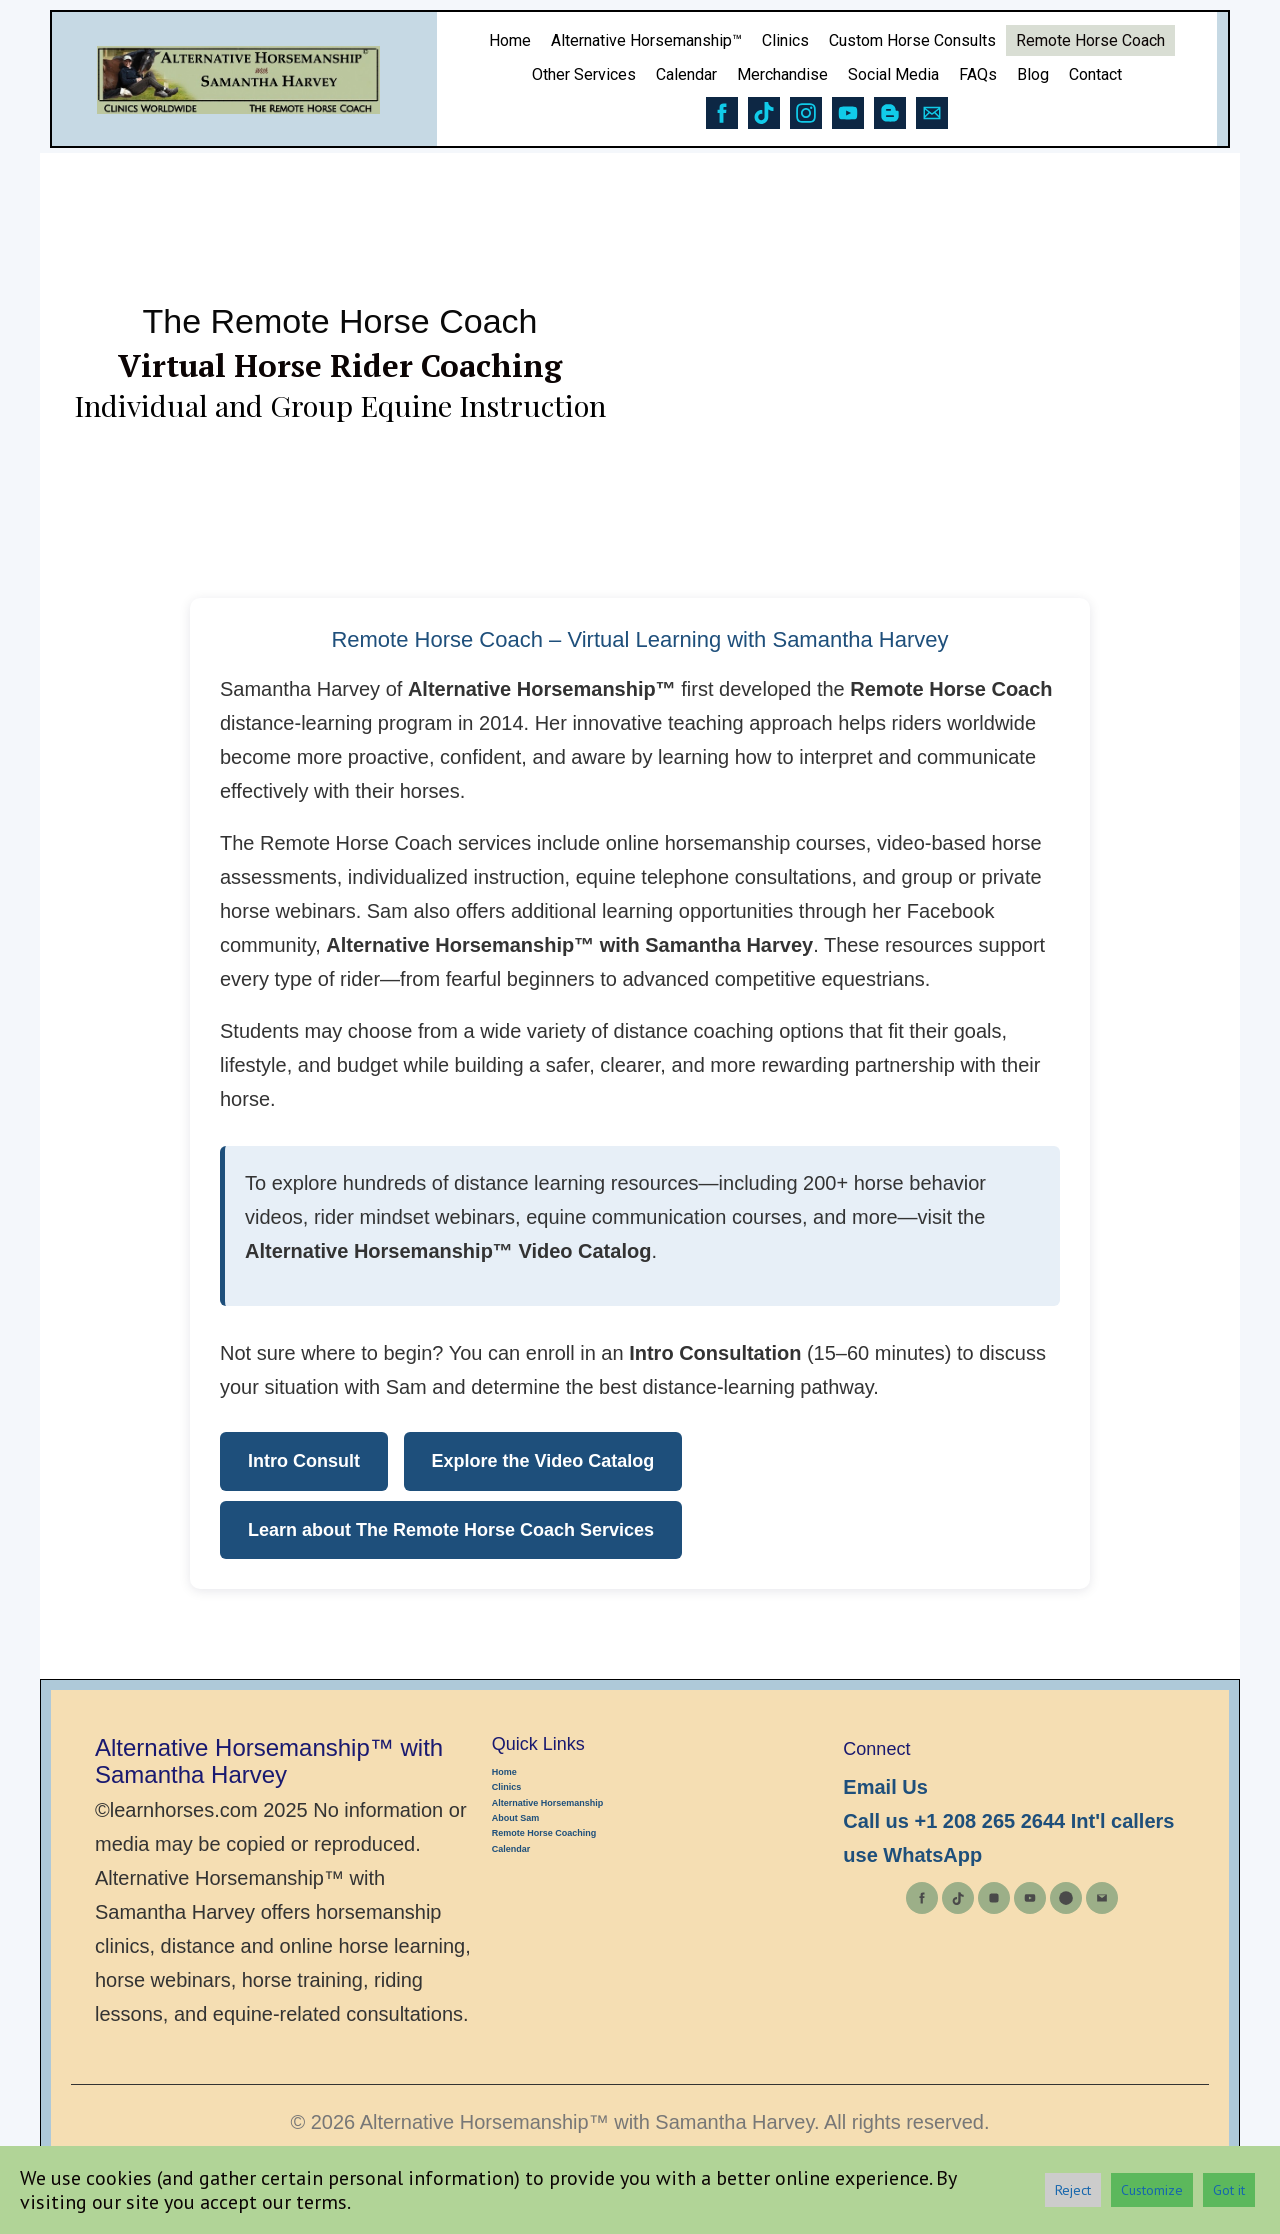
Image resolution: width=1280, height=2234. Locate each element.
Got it (1229, 2190)
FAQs (978, 74)
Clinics (785, 40)
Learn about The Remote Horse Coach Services (451, 1530)
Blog (1033, 74)
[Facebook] (922, 1898)
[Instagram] (994, 1898)
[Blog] (1066, 1898)
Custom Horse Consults (912, 40)
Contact (1095, 74)
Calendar (686, 74)
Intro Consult (304, 1461)
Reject (1073, 2190)
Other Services (584, 74)
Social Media (893, 74)
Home (510, 40)
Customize (1152, 2190)
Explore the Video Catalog (543, 1461)
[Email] (1102, 1898)
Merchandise (782, 74)
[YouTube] (1030, 1898)
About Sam (516, 1818)
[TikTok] (958, 1898)
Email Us (885, 1787)
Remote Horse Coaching (544, 1833)
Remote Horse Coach (1090, 40)
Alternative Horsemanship (548, 1803)
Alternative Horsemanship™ (646, 40)
